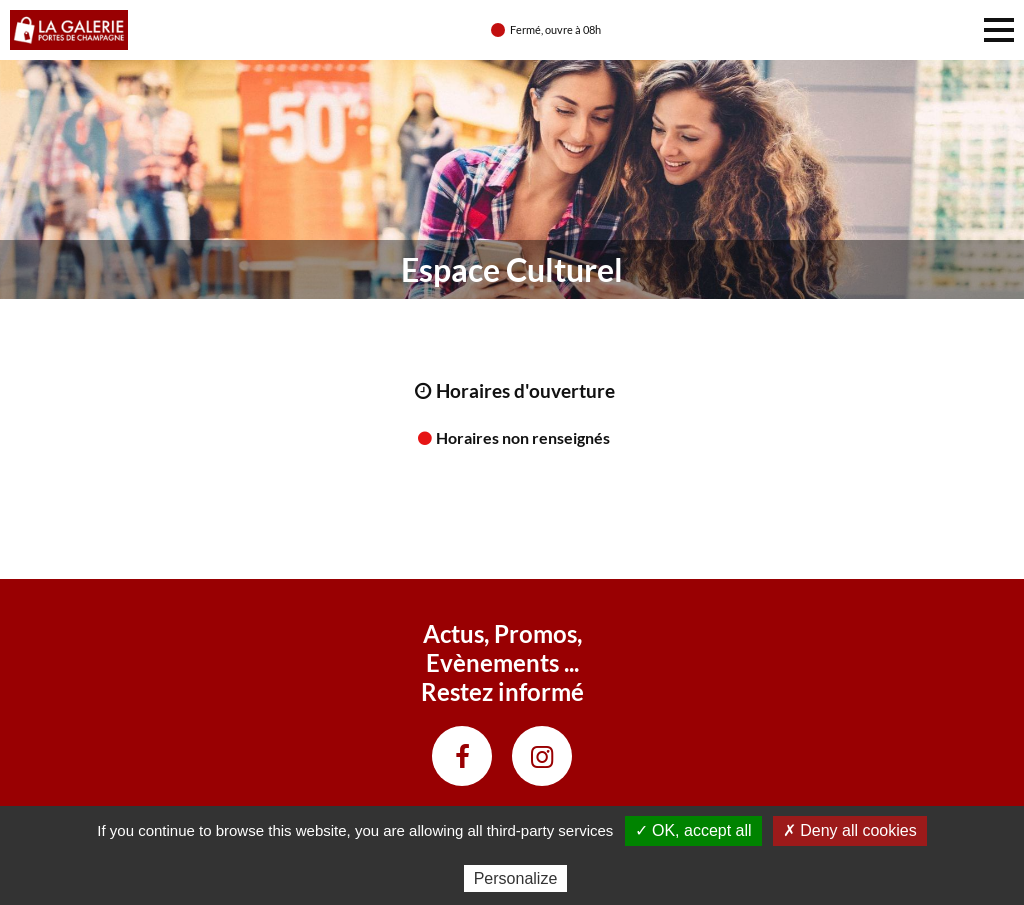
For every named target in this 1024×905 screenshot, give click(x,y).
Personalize (516, 878)
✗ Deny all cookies (850, 830)
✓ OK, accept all (693, 830)
